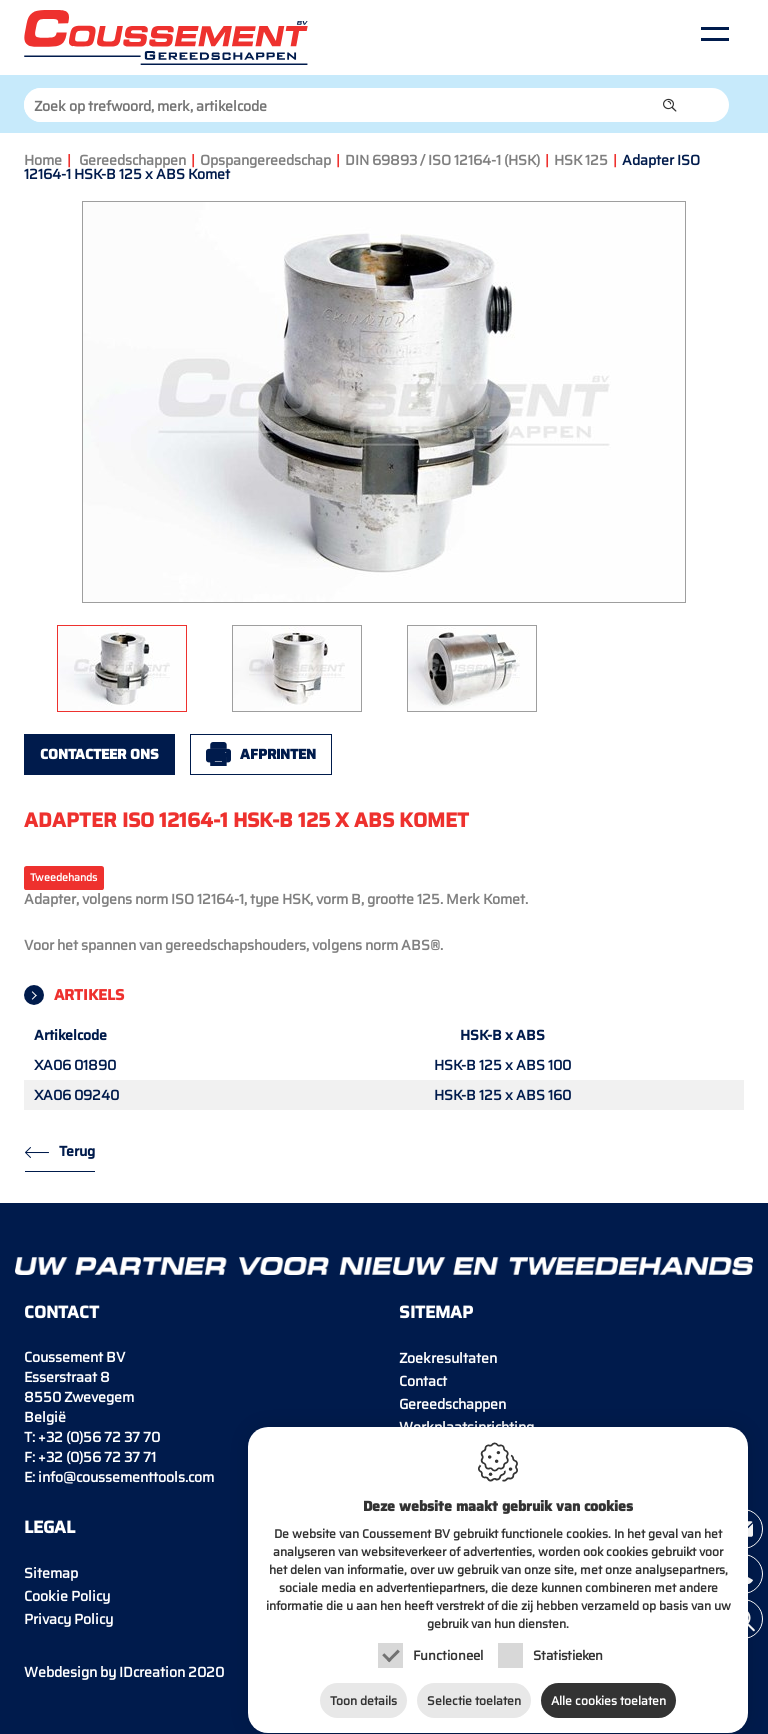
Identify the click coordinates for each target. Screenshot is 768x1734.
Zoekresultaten (448, 1358)
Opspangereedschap (265, 160)
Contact (423, 1381)
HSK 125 (581, 160)
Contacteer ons (99, 754)
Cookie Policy (67, 1596)
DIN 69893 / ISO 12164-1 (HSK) (442, 160)
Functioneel (448, 1637)
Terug (77, 1151)
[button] (670, 105)
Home (43, 160)
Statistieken (568, 1637)
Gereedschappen (132, 160)
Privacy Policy (68, 1619)
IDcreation (104, 1672)
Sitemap (51, 1573)
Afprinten (278, 754)
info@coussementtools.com (126, 1477)
